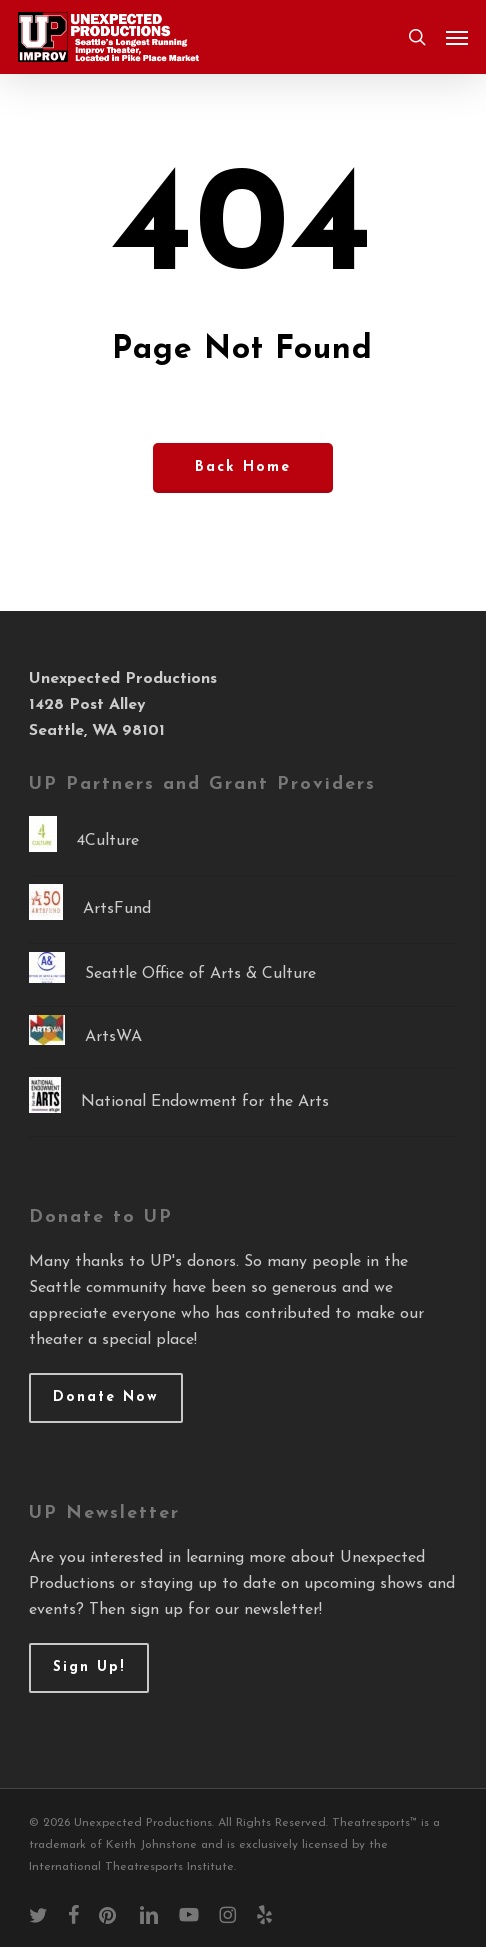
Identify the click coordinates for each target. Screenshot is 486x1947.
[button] (457, 37)
